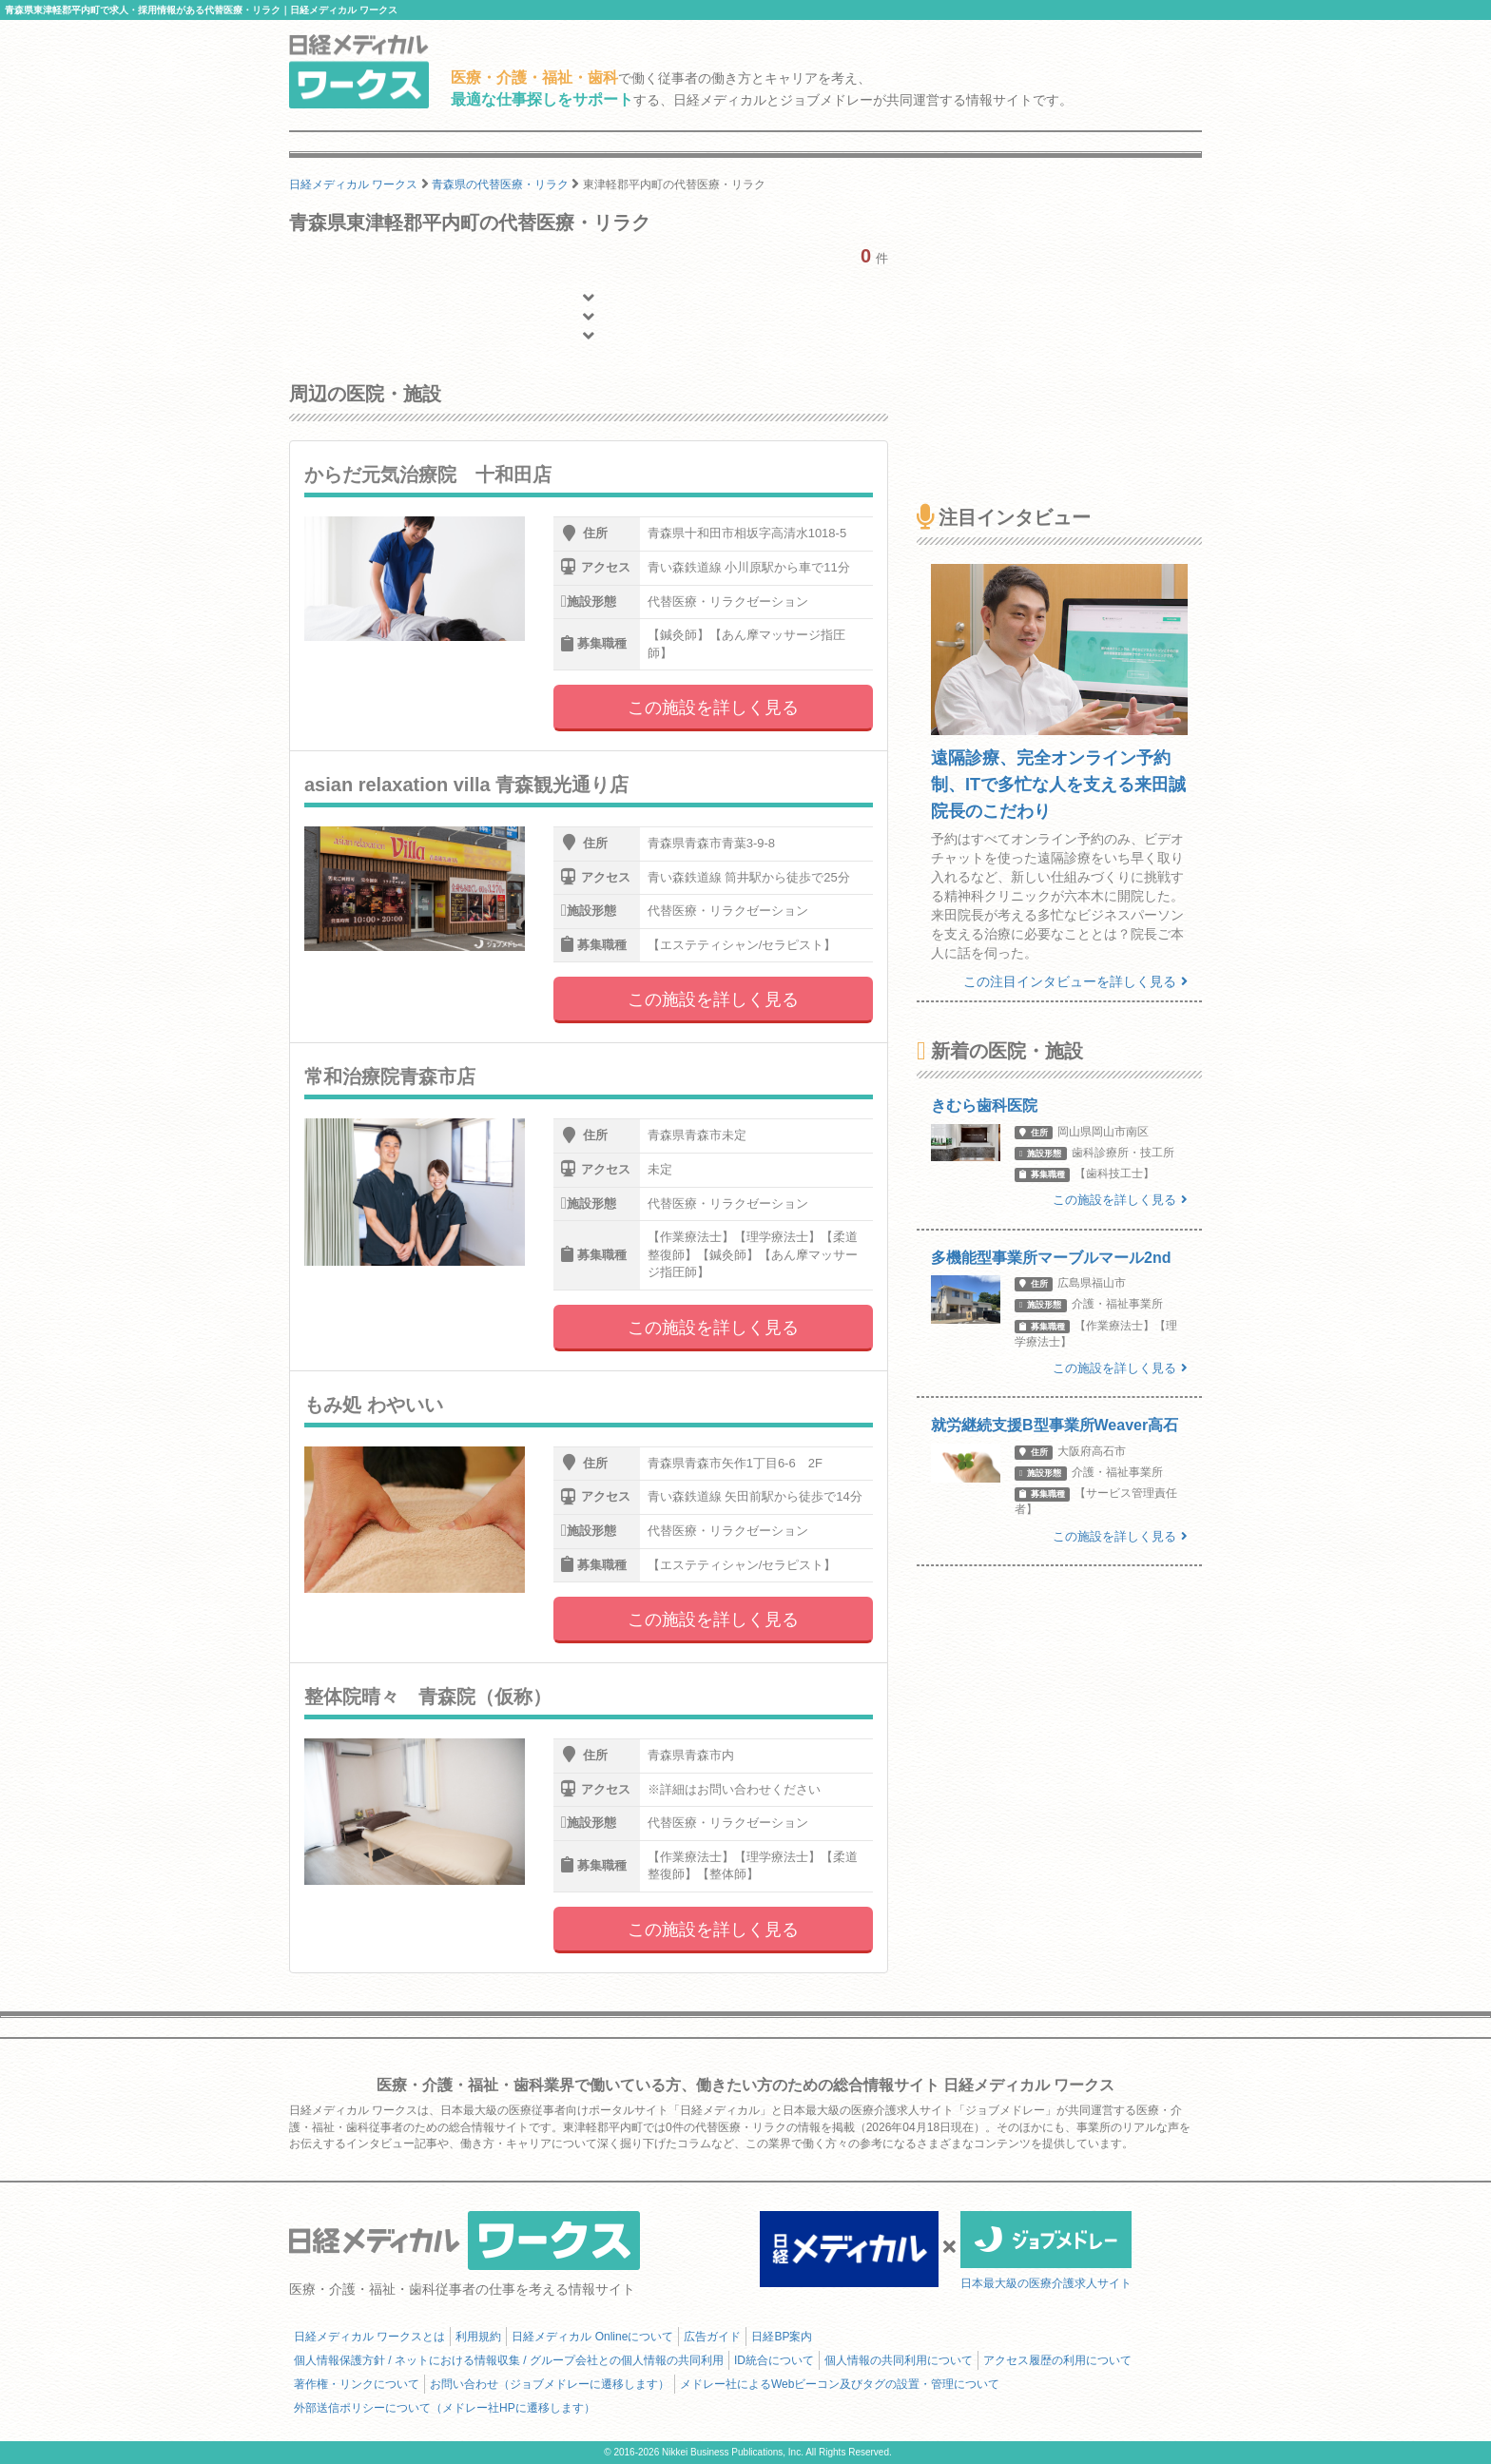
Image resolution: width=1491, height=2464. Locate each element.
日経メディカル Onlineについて (592, 2336)
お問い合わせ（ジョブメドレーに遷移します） (549, 2384)
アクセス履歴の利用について (1057, 2360)
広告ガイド (712, 2336)
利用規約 (478, 2336)
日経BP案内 (781, 2336)
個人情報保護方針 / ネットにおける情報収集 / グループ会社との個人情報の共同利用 (509, 2360)
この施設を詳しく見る (713, 707)
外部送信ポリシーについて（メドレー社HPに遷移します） (444, 2408)
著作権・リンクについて (356, 2384)
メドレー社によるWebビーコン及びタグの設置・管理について (839, 2384)
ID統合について (774, 2360)
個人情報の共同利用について (898, 2360)
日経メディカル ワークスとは (369, 2336)
